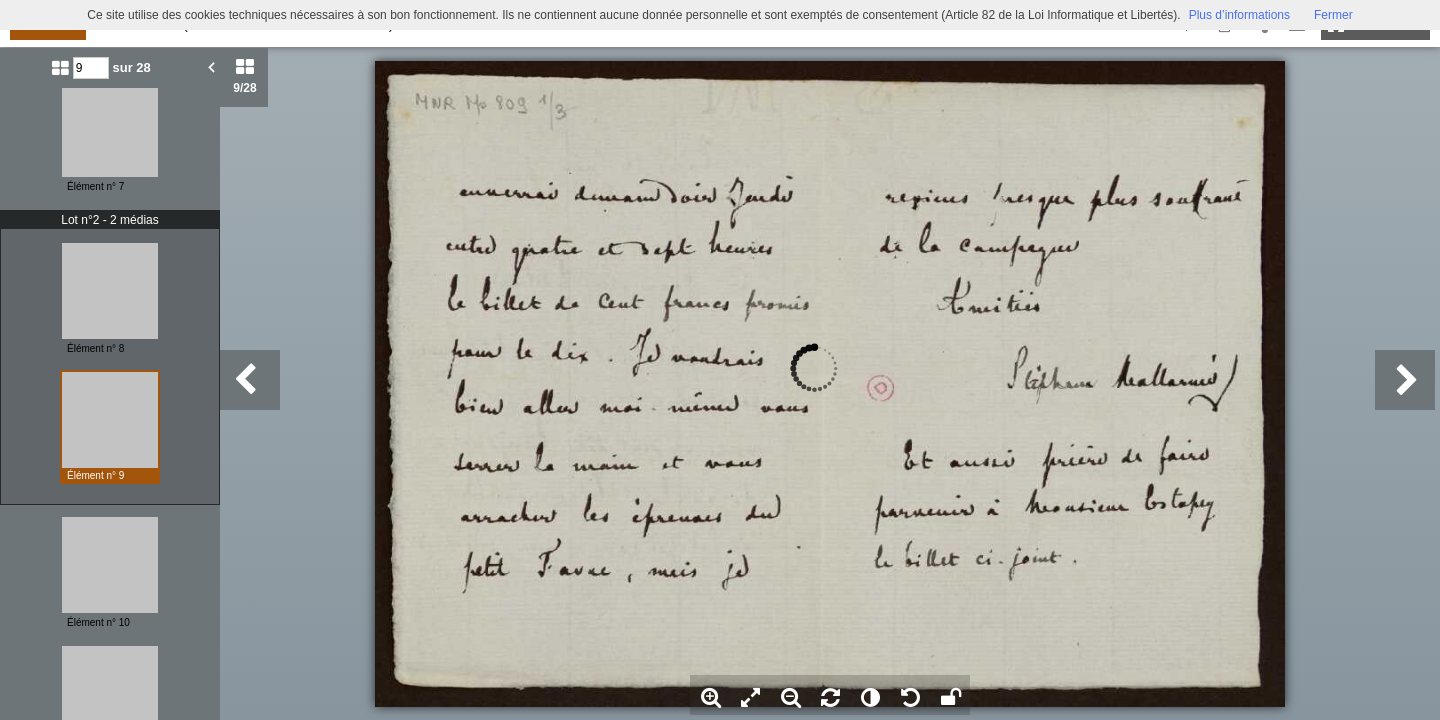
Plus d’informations (1239, 15)
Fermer (1333, 15)
